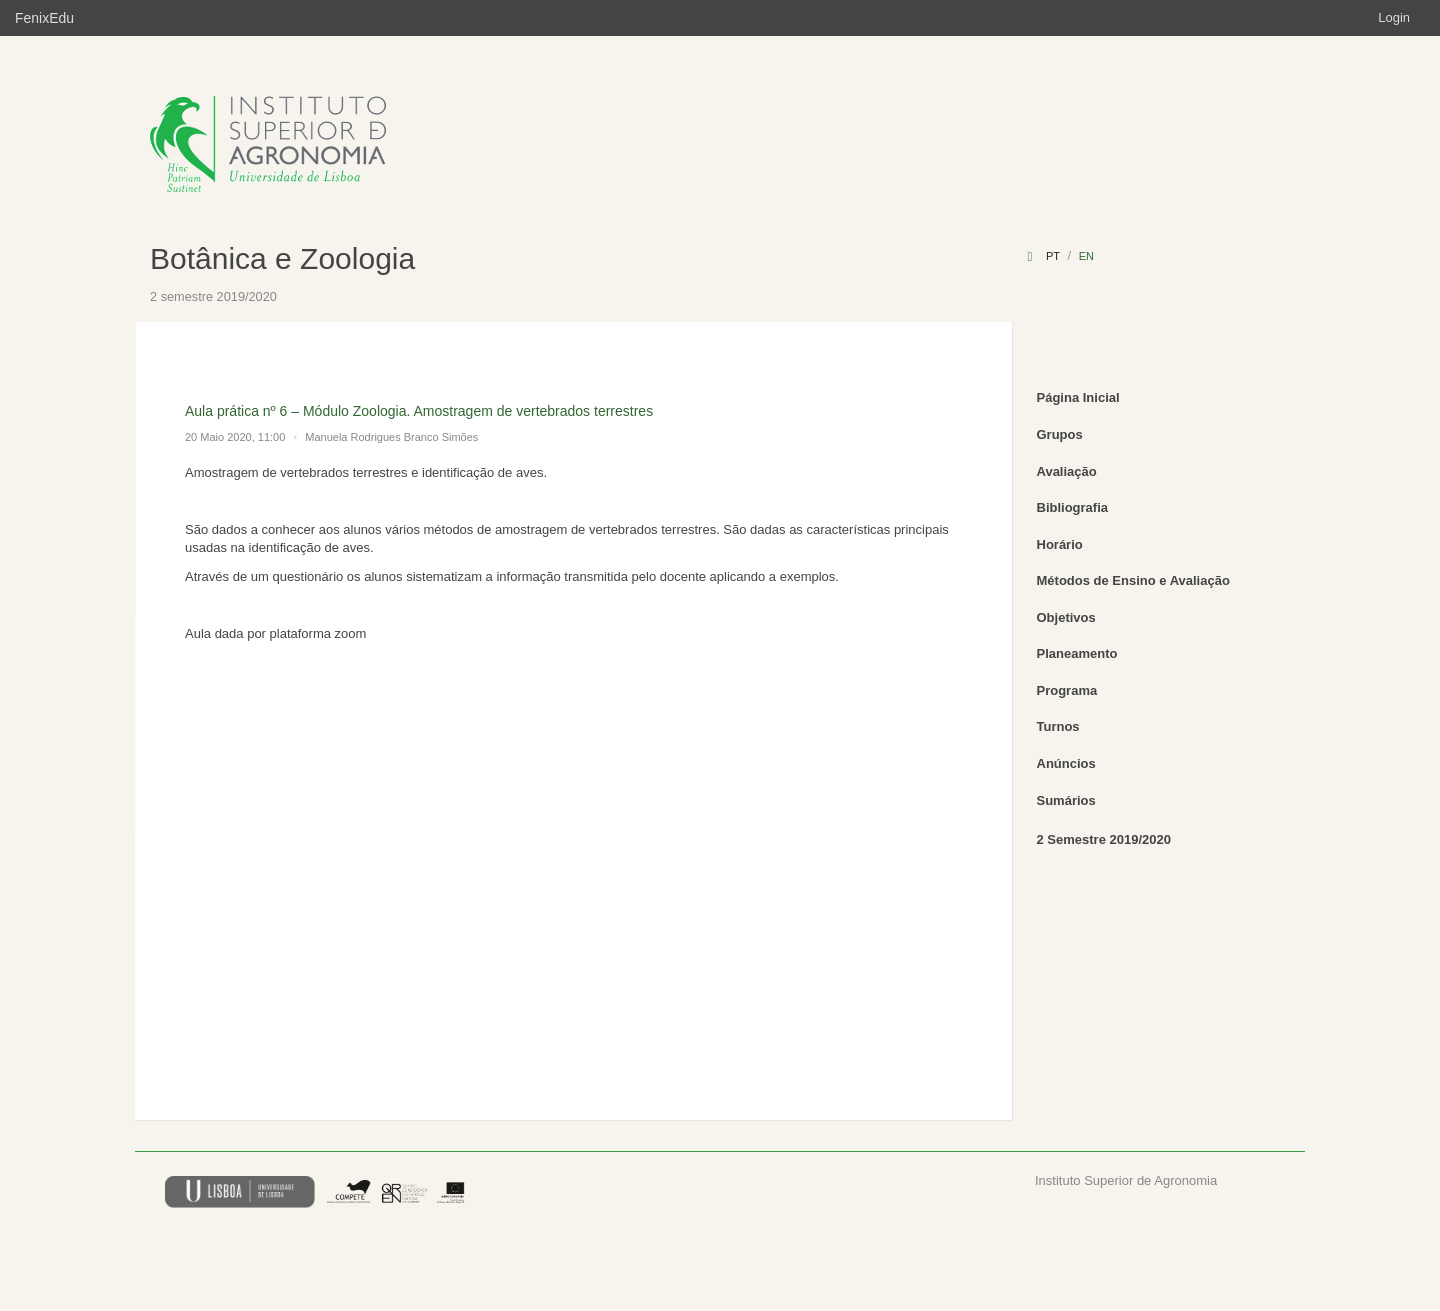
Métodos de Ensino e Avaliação (1133, 580)
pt (1053, 256)
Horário (1060, 544)
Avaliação (1067, 471)
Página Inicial (1078, 397)
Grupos (1060, 434)
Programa (1067, 690)
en (1086, 256)
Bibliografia (1073, 507)
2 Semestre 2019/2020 (1104, 839)
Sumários (1066, 800)
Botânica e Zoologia (282, 258)
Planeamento (1077, 653)
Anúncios (1066, 763)
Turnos (1058, 726)
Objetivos (1066, 617)
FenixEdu (44, 18)
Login (1394, 17)
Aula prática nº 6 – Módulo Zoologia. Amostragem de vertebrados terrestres (419, 411)
